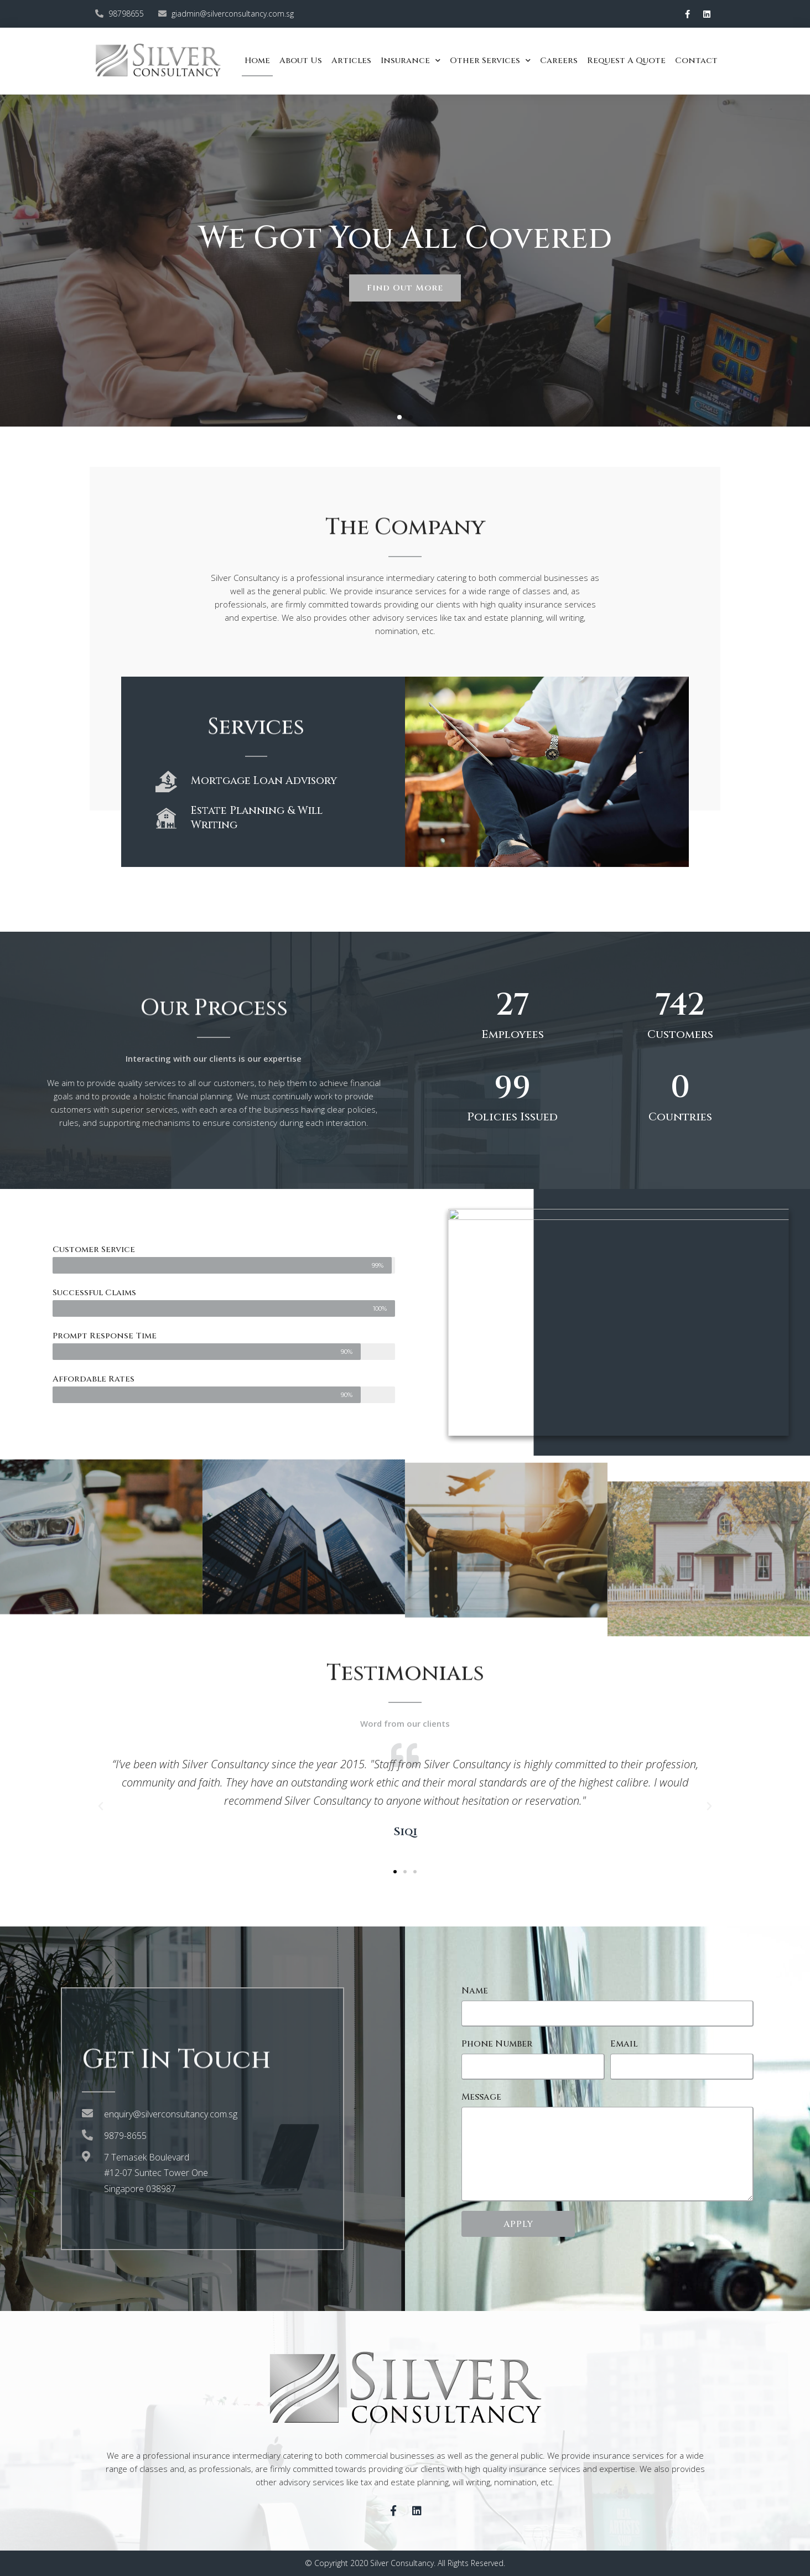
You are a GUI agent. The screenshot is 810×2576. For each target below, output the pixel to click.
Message (481, 2097)
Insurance (410, 60)
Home (257, 60)
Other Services (490, 60)
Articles (351, 60)
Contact (696, 60)
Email (624, 2044)
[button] (399, 417)
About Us (300, 60)
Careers (559, 60)
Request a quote (626, 60)
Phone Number (496, 2044)
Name (474, 1991)
